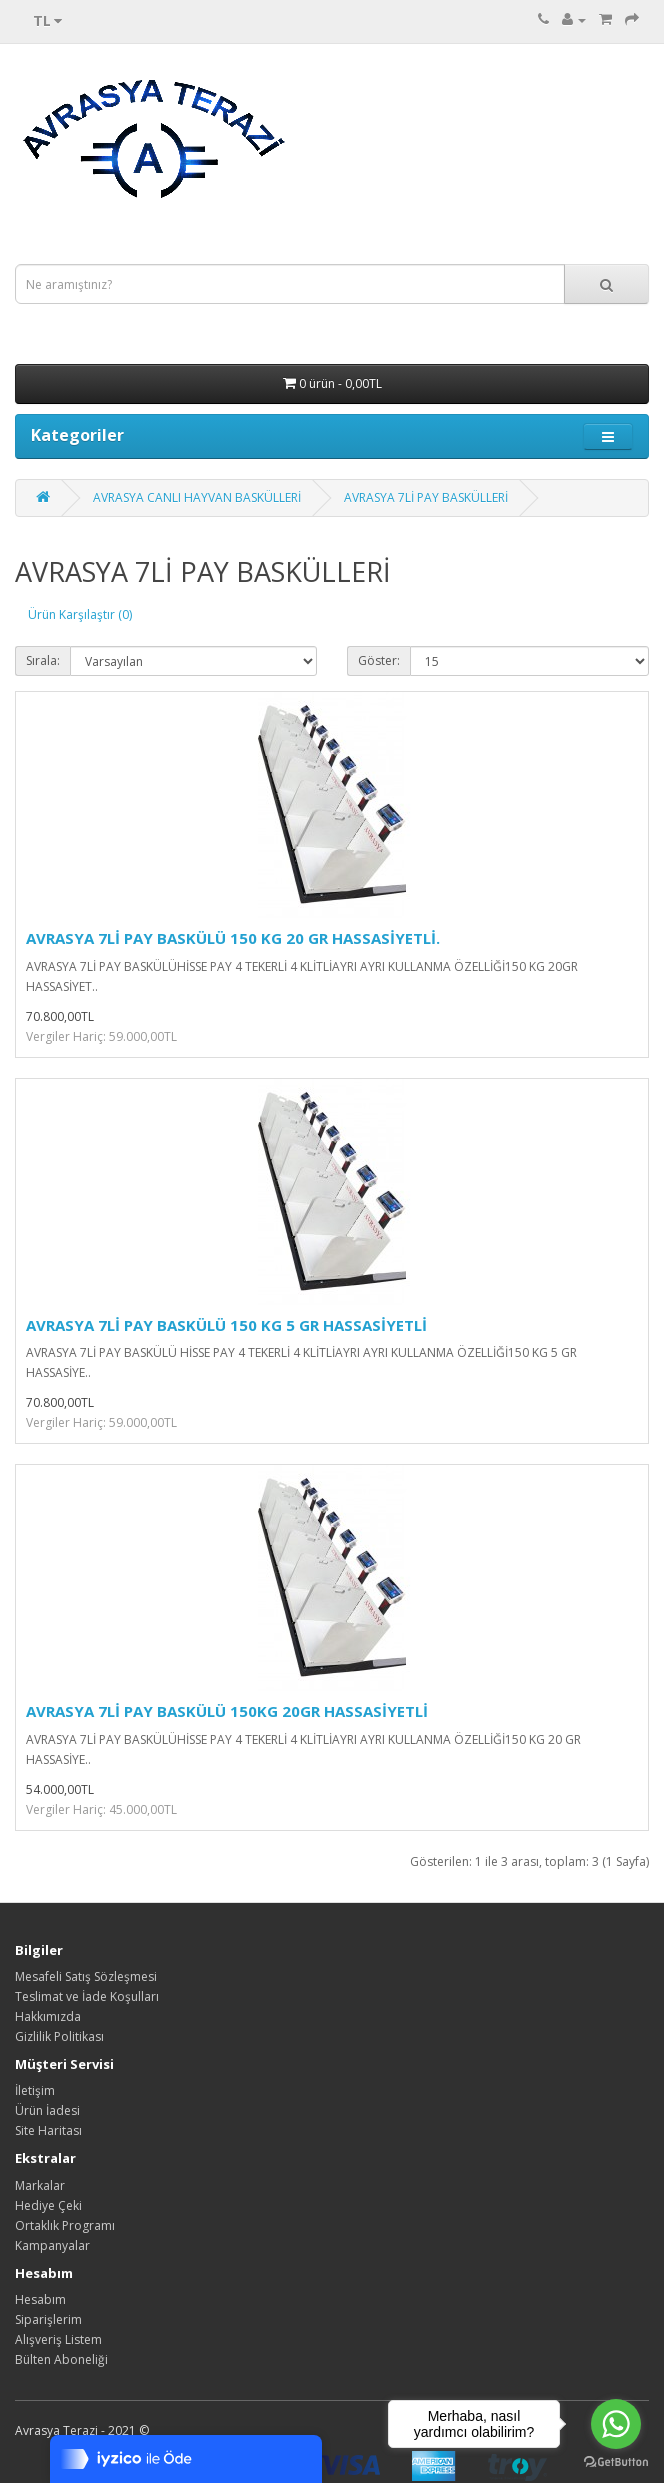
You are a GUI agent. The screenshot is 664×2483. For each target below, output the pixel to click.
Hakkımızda (48, 2016)
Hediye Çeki (48, 2205)
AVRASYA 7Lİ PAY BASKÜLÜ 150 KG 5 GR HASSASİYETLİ (226, 1325)
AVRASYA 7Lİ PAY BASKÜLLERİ (426, 497)
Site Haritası (48, 2130)
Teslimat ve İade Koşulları (87, 1996)
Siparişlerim (48, 2319)
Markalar (40, 2185)
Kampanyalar (52, 2245)
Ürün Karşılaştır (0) (80, 614)
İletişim (35, 2090)
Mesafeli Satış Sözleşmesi (86, 1976)
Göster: (379, 660)
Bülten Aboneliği (61, 2359)
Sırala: (43, 660)
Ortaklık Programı (65, 2225)
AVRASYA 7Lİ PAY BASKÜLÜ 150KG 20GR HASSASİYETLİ (227, 1711)
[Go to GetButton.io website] (616, 2462)
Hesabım (40, 2299)
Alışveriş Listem (58, 2339)
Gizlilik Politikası (59, 2036)
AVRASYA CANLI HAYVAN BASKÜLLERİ (197, 497)
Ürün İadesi (47, 2110)
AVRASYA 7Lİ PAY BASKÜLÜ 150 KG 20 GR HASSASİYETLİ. (233, 938)
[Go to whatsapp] (616, 2424)
